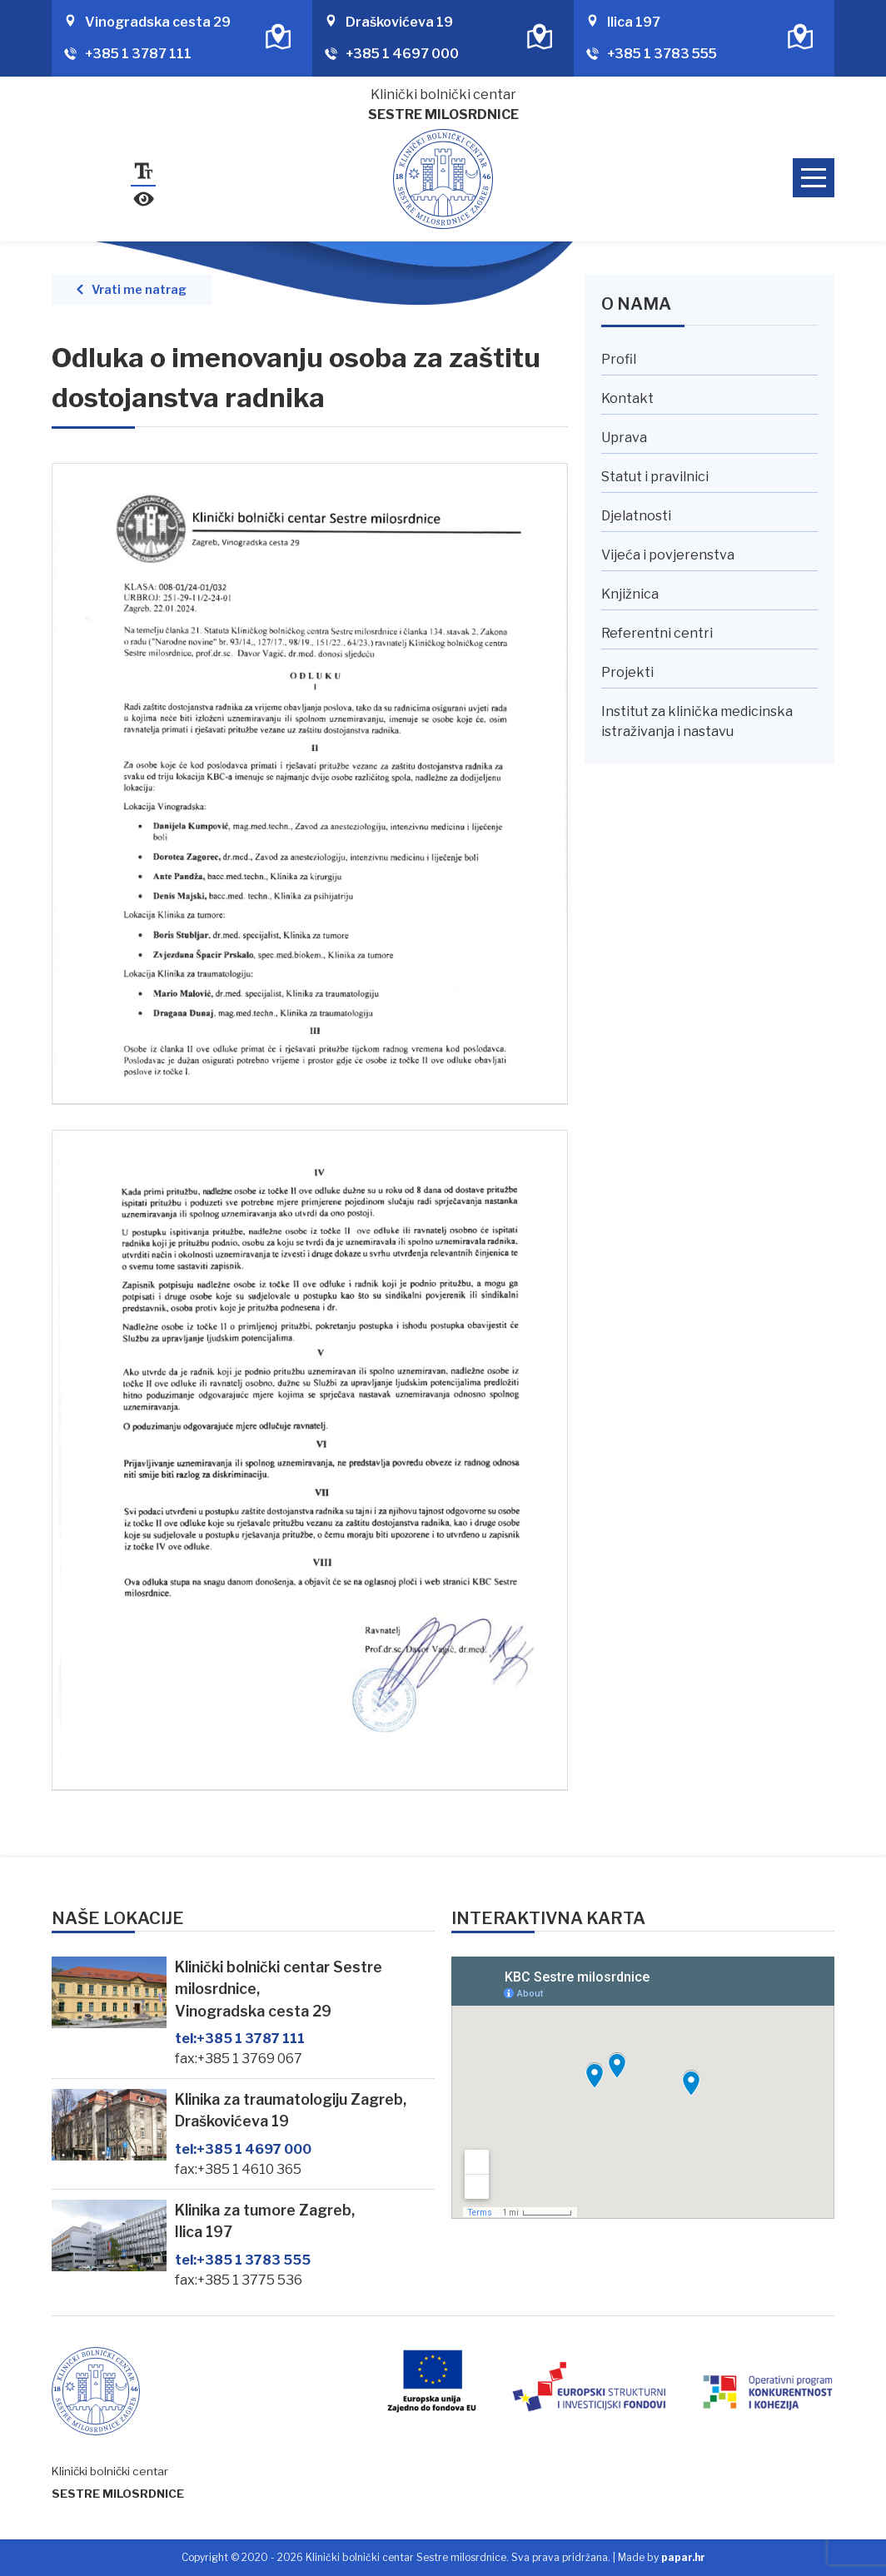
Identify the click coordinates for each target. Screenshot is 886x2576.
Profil (618, 359)
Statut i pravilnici (655, 477)
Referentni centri (657, 633)
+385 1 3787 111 (138, 54)
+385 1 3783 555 (662, 54)
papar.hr (683, 2557)
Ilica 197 (633, 22)
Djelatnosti (636, 516)
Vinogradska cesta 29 (158, 22)
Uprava (624, 437)
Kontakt (627, 398)
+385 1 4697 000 (402, 54)
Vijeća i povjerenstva (667, 555)
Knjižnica (630, 594)
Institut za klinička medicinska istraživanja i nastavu (697, 721)
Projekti (627, 672)
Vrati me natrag (139, 289)
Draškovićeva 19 (399, 22)
